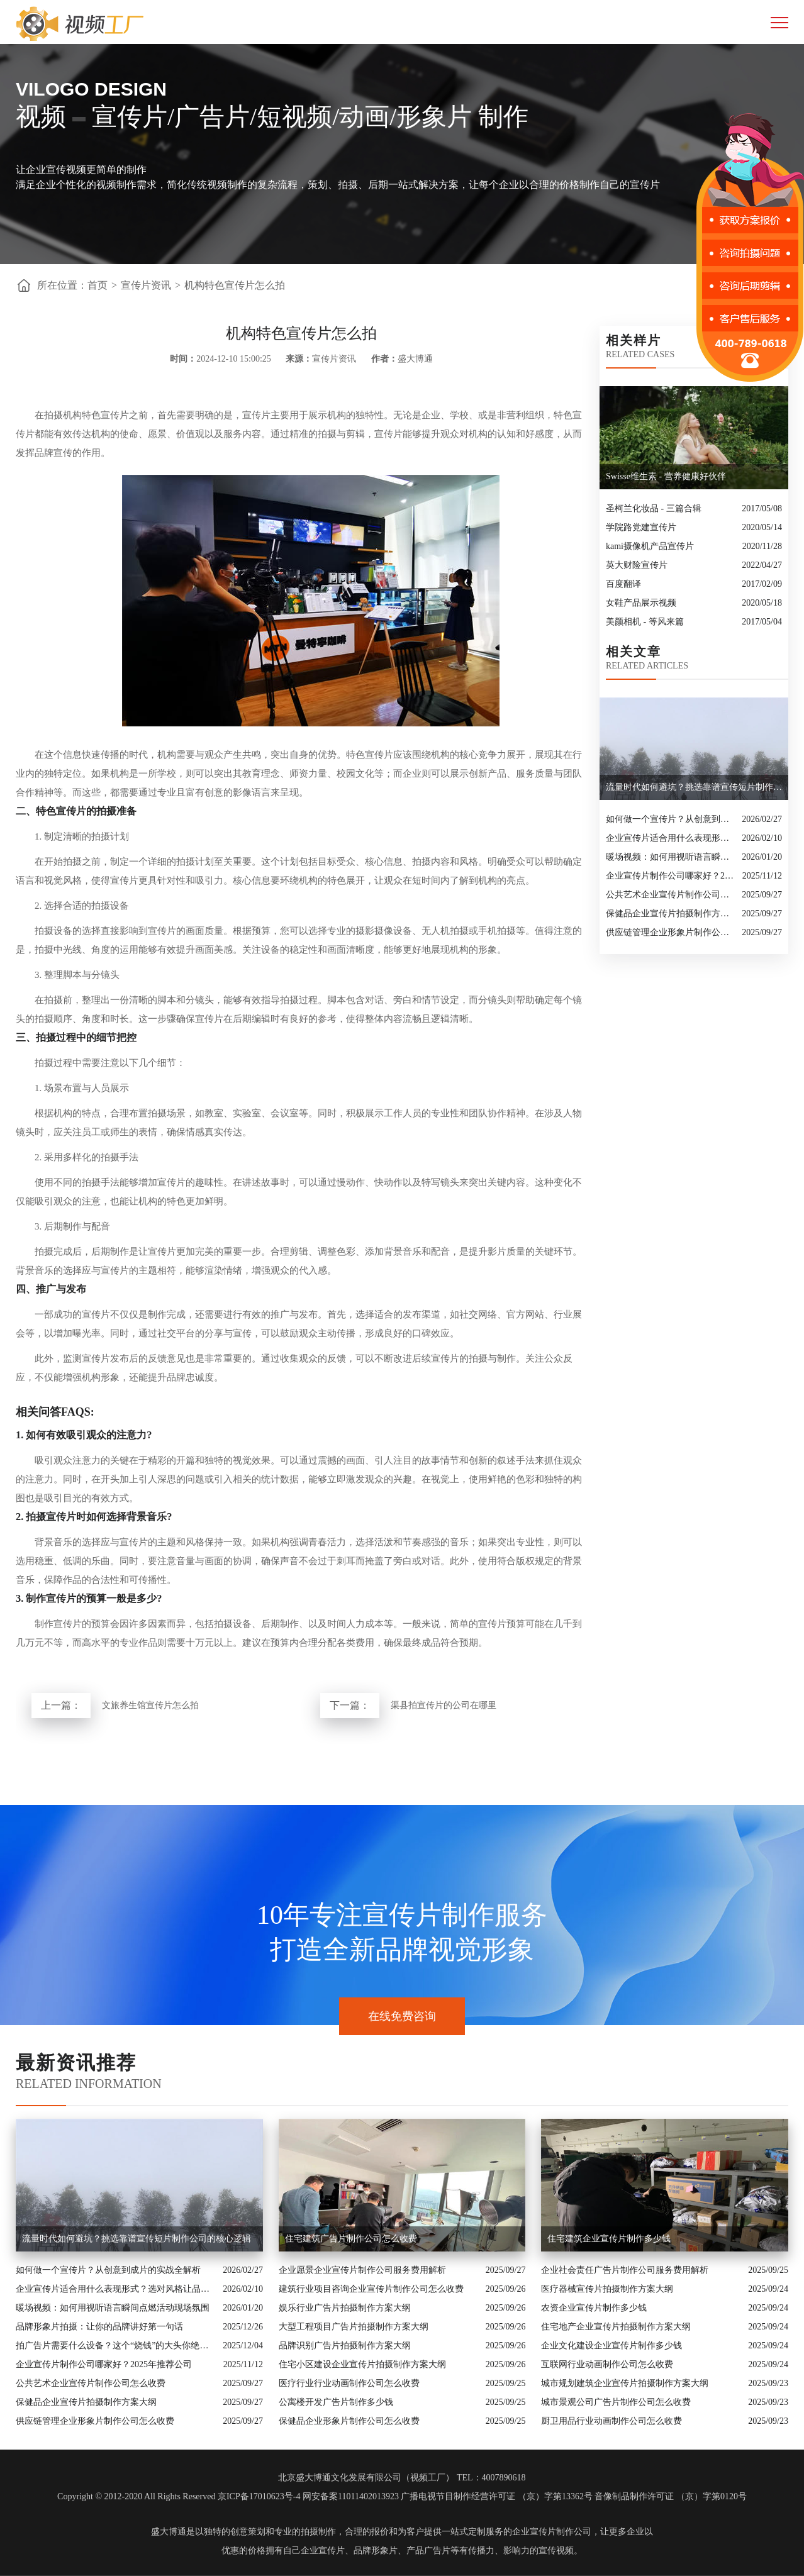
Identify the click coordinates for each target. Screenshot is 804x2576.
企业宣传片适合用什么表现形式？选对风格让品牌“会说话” (670, 838)
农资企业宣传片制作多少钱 (594, 2307)
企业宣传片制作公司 (551, 2531)
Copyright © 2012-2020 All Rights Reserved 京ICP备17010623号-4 (178, 2496)
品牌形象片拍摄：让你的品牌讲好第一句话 (99, 2326)
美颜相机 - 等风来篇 (645, 621)
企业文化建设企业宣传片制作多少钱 (611, 2345)
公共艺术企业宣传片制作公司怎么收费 (670, 894)
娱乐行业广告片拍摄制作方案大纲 (345, 2307)
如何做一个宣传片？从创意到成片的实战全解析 (670, 819)
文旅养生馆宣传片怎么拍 (150, 1705)
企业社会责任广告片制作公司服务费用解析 (624, 2270)
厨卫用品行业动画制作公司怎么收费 (611, 2421)
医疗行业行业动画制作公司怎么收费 (349, 2383)
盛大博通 (168, 2531)
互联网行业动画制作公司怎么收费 (607, 2364)
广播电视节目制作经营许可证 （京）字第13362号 (497, 2496)
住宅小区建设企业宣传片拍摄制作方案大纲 (362, 2364)
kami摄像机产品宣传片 (650, 546)
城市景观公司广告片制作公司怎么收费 (616, 2402)
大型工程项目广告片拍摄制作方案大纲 (353, 2326)
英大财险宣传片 (636, 565)
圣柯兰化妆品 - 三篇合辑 (653, 508)
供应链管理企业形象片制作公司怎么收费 (670, 932)
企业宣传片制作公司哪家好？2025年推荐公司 (671, 875)
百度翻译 (623, 584)
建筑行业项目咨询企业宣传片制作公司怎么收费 (371, 2289)
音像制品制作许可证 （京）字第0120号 (671, 2496)
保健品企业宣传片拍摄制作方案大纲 (670, 913)
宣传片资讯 (146, 285)
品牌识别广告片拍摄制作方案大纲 (345, 2345)
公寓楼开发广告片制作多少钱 (336, 2402)
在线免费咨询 (402, 2016)
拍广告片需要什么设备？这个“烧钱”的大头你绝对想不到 (116, 2345)
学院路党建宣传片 (641, 527)
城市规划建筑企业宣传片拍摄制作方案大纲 (624, 2383)
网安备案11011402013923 (351, 2496)
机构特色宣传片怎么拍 (234, 285)
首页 (97, 285)
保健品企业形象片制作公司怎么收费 (349, 2421)
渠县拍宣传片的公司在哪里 (443, 1705)
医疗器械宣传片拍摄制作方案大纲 (607, 2289)
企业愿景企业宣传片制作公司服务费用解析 (362, 2270)
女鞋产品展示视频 (641, 603)
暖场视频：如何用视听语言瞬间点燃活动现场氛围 (670, 857)
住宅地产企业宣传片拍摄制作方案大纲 (616, 2326)
